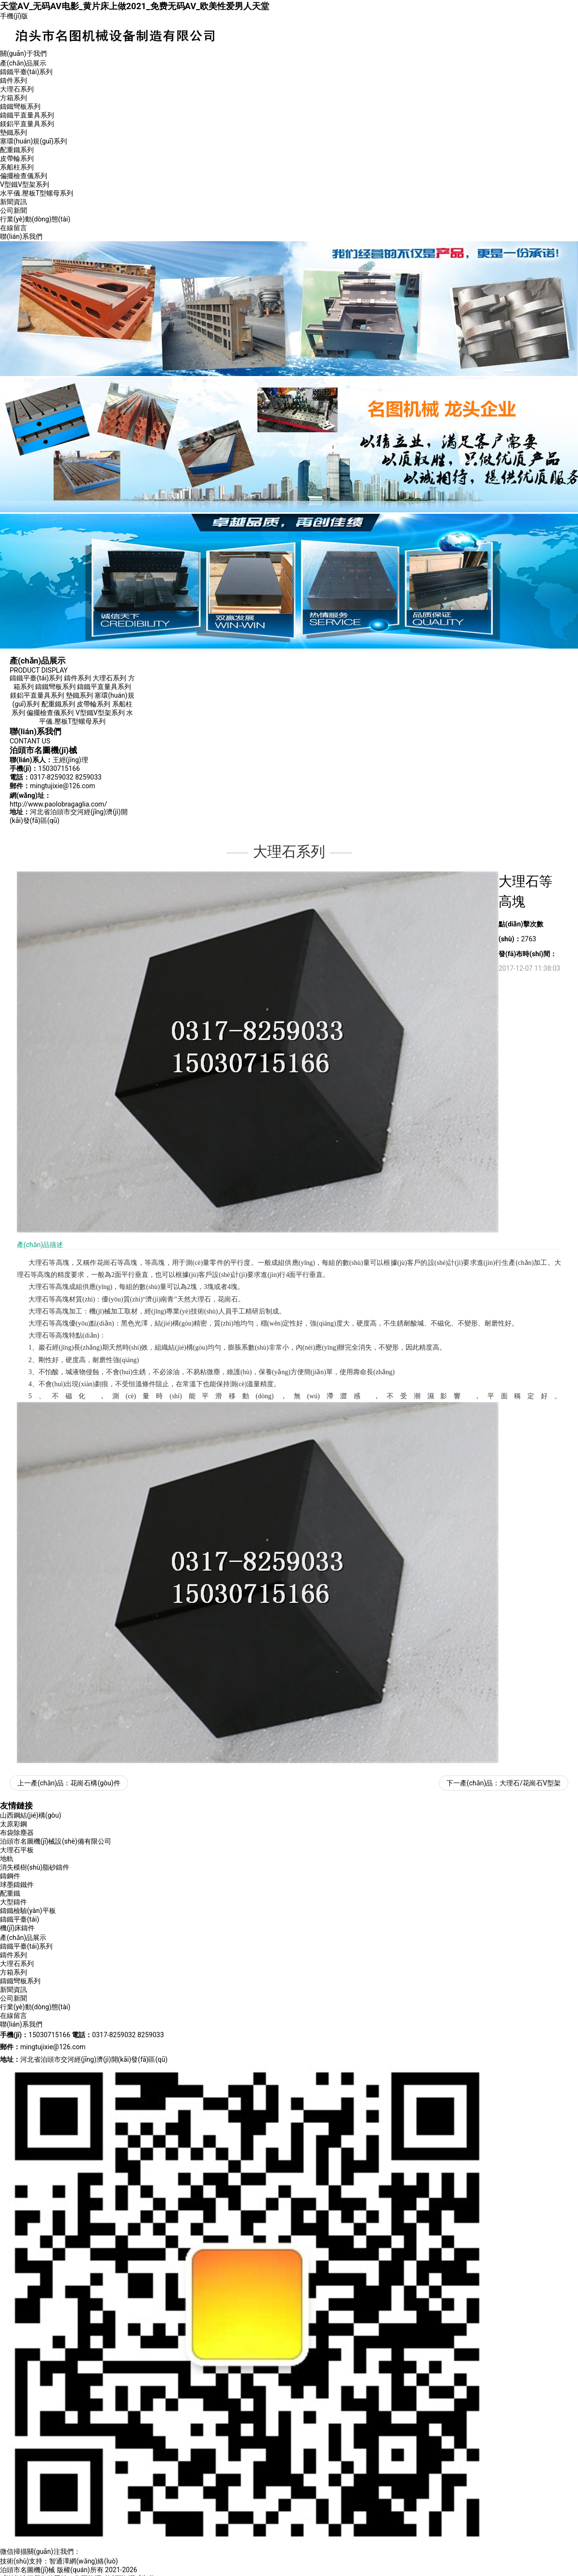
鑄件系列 (13, 80)
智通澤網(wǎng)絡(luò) (83, 2561)
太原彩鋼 (13, 1824)
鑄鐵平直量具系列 (27, 115)
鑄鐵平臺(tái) (19, 1919)
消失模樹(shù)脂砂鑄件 (34, 1867)
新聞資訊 (13, 202)
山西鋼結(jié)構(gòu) (30, 1815)
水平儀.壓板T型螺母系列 (36, 193)
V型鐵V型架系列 (24, 184)
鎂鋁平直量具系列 (27, 124)
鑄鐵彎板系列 (20, 106)
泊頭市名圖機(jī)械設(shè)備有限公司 (55, 1841)
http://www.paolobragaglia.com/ (58, 804)
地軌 (6, 1858)
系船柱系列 (17, 167)
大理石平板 (17, 1850)
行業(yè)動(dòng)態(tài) (35, 219)
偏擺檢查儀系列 (23, 176)
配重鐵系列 (17, 150)
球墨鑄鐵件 (17, 1884)
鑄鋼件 (10, 1876)
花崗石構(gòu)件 (95, 1783)
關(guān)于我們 (23, 53)
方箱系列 (13, 98)
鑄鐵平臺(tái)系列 (26, 72)
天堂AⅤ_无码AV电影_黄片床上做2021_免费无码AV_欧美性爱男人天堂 (134, 6)
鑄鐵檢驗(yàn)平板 (28, 1910)
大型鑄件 (13, 1902)
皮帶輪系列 (17, 158)
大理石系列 (17, 89)
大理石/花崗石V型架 (530, 1783)
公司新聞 (13, 210)
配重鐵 (10, 1893)
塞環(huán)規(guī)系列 (33, 141)
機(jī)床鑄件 (17, 1928)
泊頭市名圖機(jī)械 (27, 2570)
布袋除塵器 (17, 1832)
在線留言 (13, 228)
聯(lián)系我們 (21, 236)
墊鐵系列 (13, 132)
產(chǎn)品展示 (23, 63)
